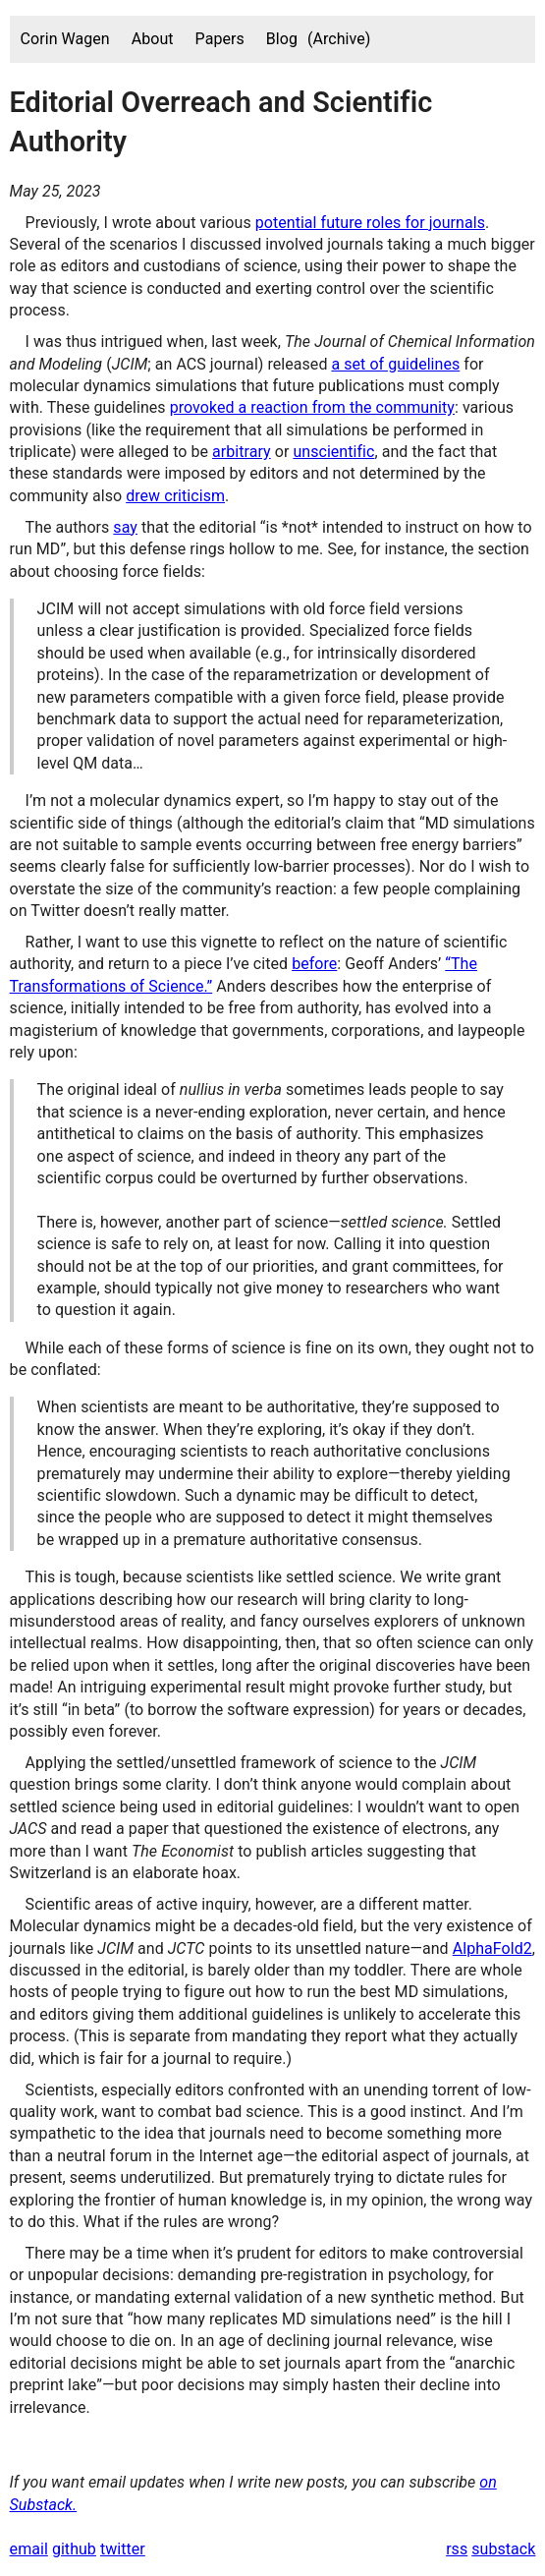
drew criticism (175, 496)
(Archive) (338, 38)
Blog (282, 38)
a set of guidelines (395, 364)
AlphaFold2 (492, 1948)
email (29, 2549)
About (153, 38)
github (74, 2549)
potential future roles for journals (370, 222)
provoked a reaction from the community (312, 407)
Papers (220, 38)
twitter (122, 2549)
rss (456, 2549)
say (125, 527)
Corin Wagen (65, 38)
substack (503, 2549)
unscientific (333, 451)
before (314, 963)
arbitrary (241, 451)
